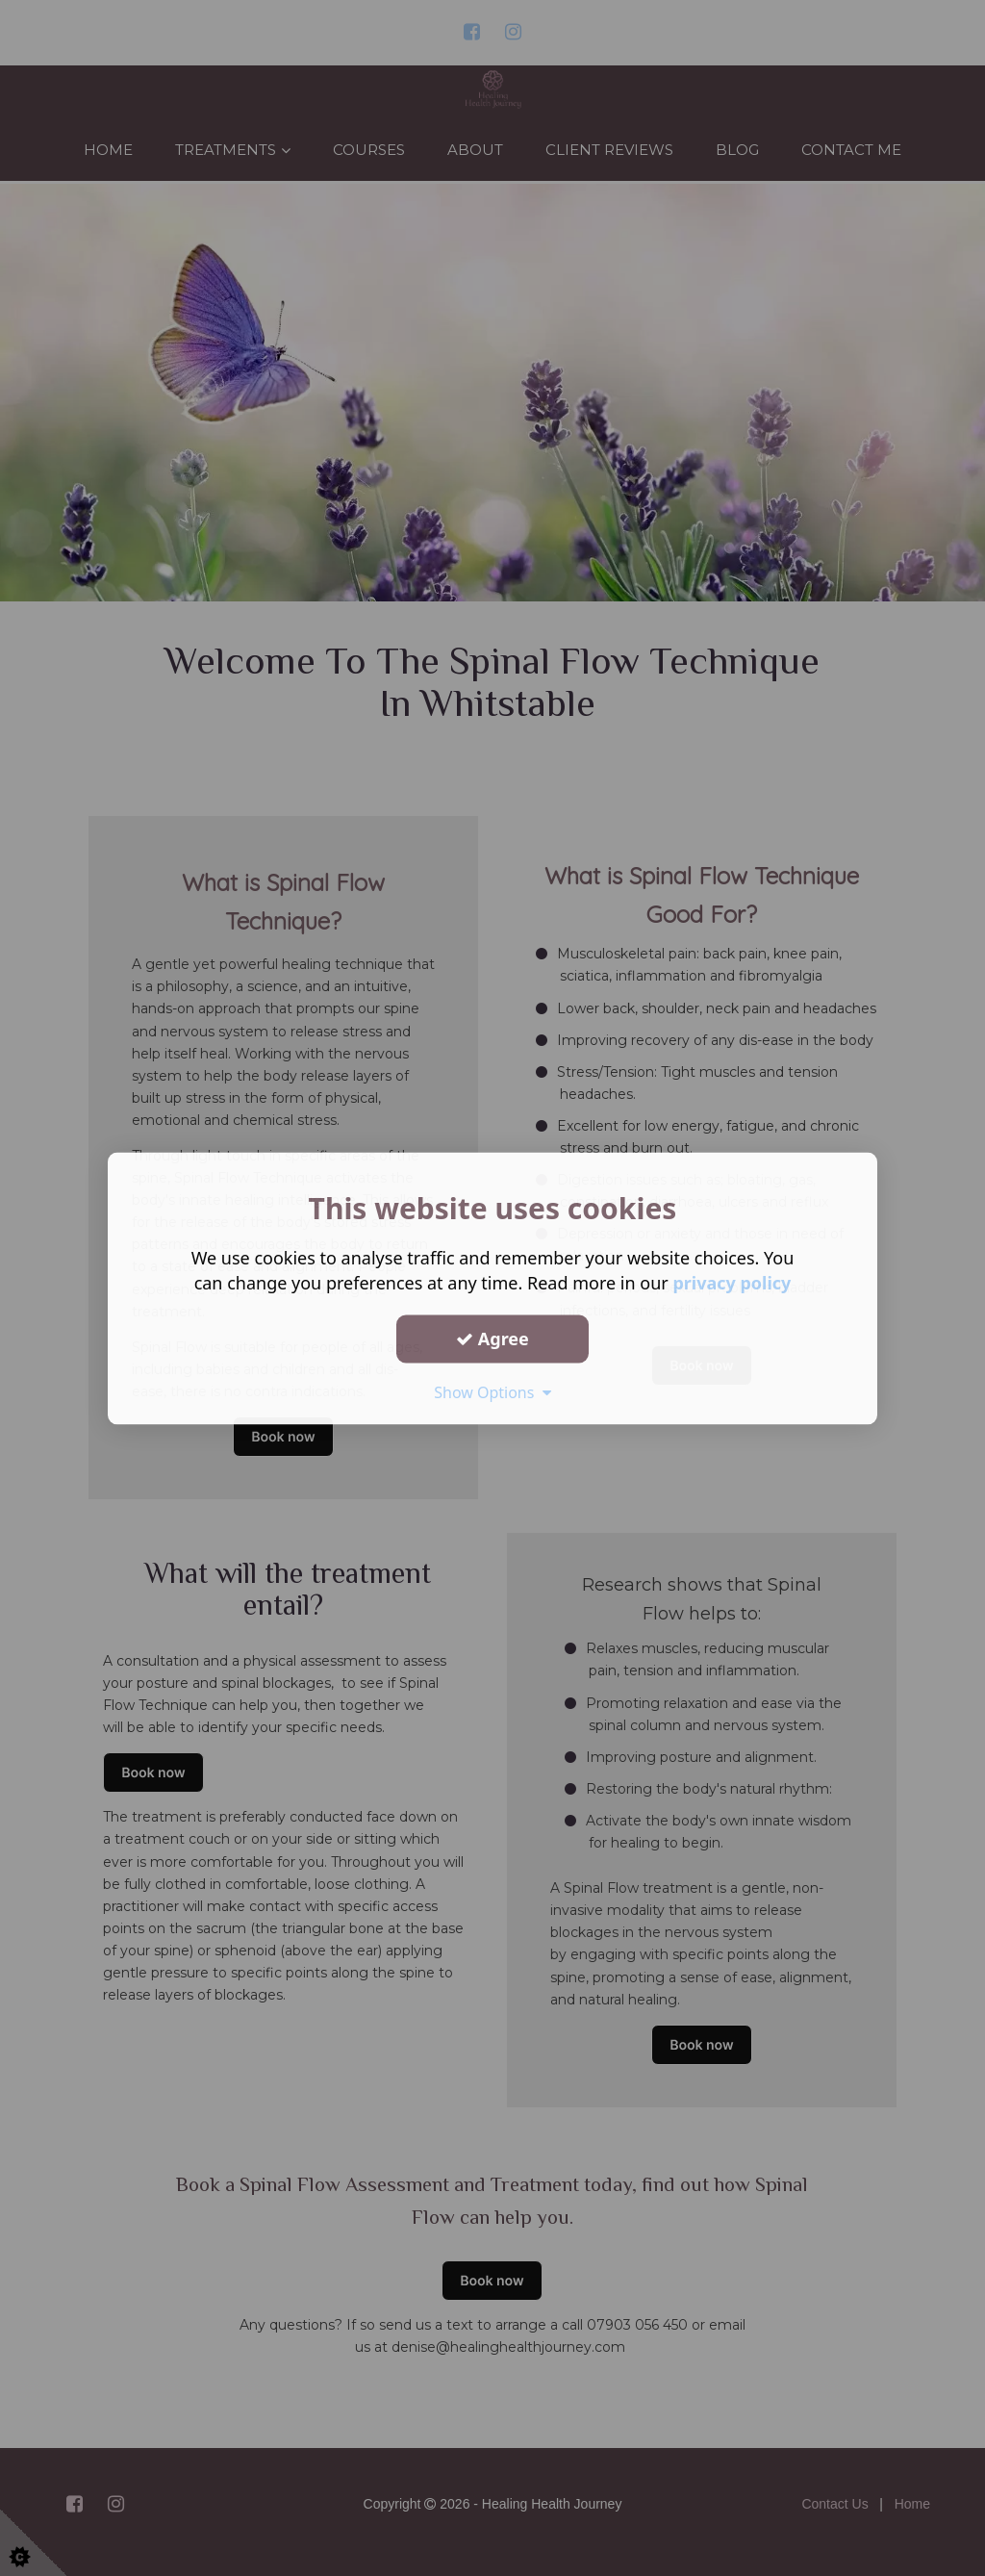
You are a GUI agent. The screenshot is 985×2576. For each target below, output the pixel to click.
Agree (492, 1338)
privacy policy (731, 1282)
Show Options (492, 1392)
